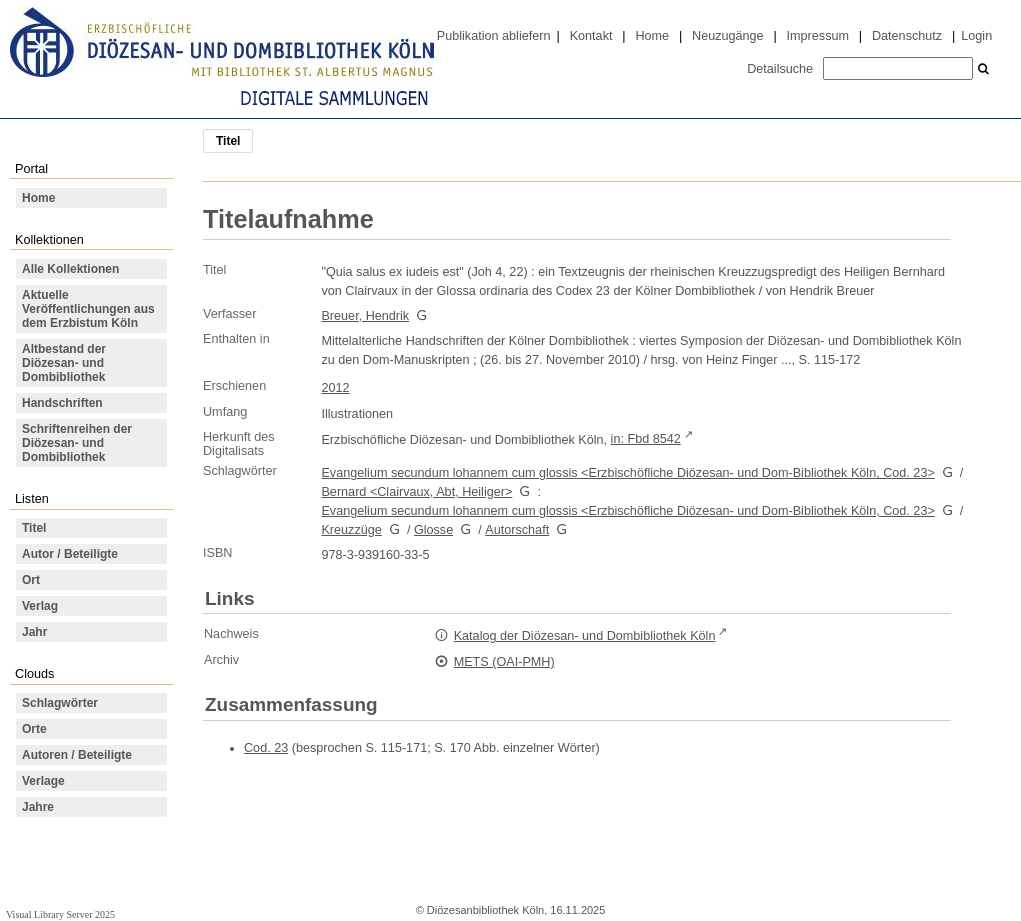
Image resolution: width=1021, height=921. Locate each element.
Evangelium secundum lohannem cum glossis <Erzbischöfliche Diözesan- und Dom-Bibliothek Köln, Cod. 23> (627, 473)
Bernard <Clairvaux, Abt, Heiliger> (416, 492)
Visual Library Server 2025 (60, 914)
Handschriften (62, 403)
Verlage (43, 781)
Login (976, 36)
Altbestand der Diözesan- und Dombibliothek (64, 363)
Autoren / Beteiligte (77, 755)
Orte (34, 729)
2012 (335, 388)
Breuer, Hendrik (365, 316)
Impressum (818, 36)
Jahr (34, 632)
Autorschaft (517, 530)
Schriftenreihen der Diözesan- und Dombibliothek (77, 443)
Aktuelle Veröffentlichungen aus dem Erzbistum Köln (88, 309)
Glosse (433, 530)
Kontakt (591, 36)
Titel (34, 528)
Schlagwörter (60, 703)
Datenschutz (907, 36)
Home (652, 36)
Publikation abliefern (494, 36)
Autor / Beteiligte (70, 554)
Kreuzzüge (351, 530)
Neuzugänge (728, 36)
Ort (31, 580)
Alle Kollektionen (70, 269)
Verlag (40, 606)
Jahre (38, 807)
